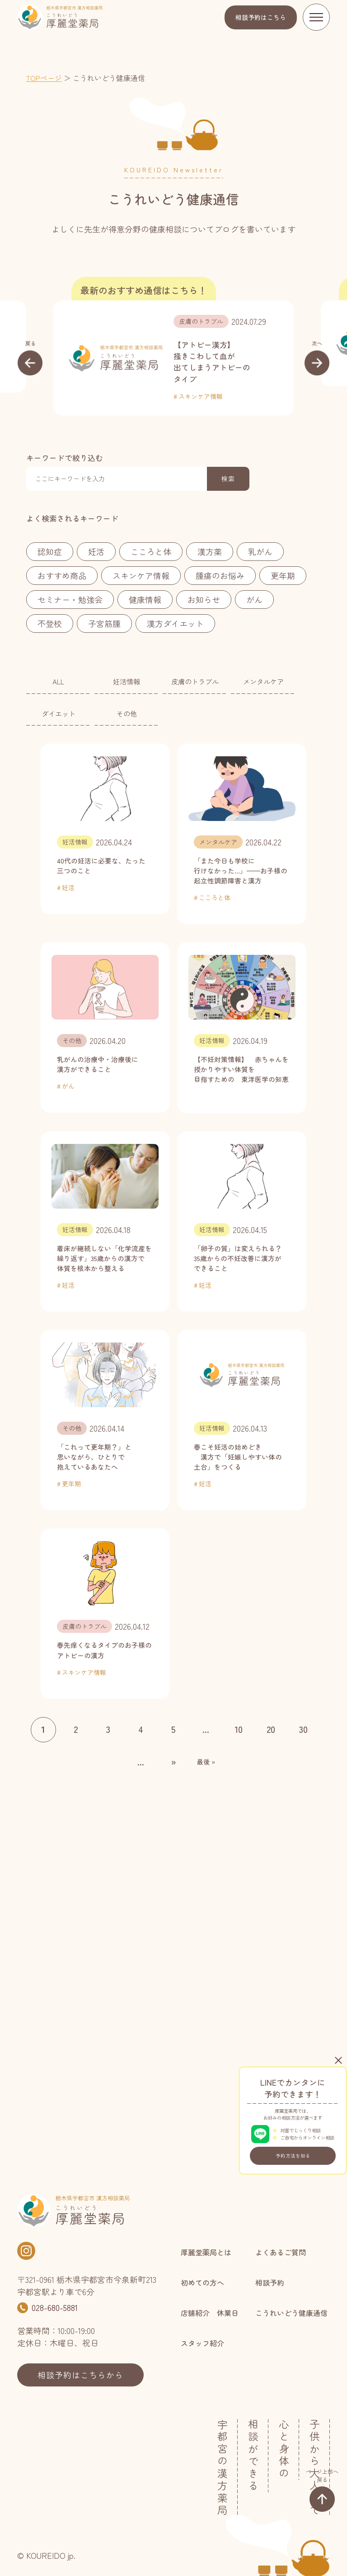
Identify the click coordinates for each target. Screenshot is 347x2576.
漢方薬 (209, 551)
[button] (29, 357)
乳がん (260, 551)
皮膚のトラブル (201, 321)
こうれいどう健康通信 (291, 2312)
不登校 (50, 623)
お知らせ (204, 599)
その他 (127, 713)
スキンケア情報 (200, 396)
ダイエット (58, 713)
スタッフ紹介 (202, 2343)
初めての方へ (202, 2282)
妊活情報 (126, 681)
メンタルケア (263, 681)
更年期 (283, 575)
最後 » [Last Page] (206, 1761)
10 (238, 1729)
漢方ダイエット (175, 623)
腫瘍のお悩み (220, 575)
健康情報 (145, 599)
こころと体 (151, 551)
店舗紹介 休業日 (210, 2312)
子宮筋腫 (104, 623)
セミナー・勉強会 (70, 599)
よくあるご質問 (280, 2252)
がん (254, 599)
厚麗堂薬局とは (206, 2252)
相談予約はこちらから (80, 2375)
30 (303, 1729)
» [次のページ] (173, 1761)
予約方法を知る (293, 2155)
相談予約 (260, 17)
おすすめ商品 (62, 575)
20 (271, 1729)
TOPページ (44, 77)
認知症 (50, 551)
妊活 (96, 551)
